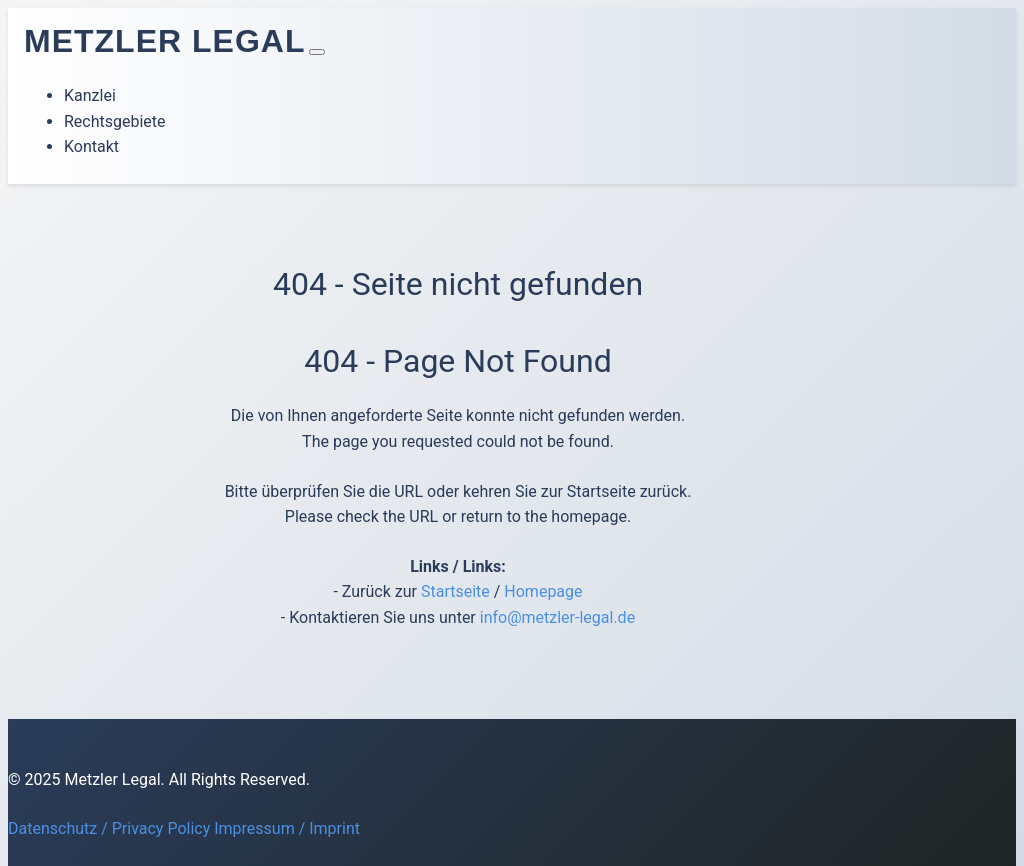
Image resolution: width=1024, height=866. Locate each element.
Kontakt (91, 146)
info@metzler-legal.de (557, 617)
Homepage (543, 591)
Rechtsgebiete (115, 121)
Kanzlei (90, 95)
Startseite (455, 591)
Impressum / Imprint (287, 828)
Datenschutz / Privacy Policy (109, 828)
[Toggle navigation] (317, 52)
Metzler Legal (164, 41)
